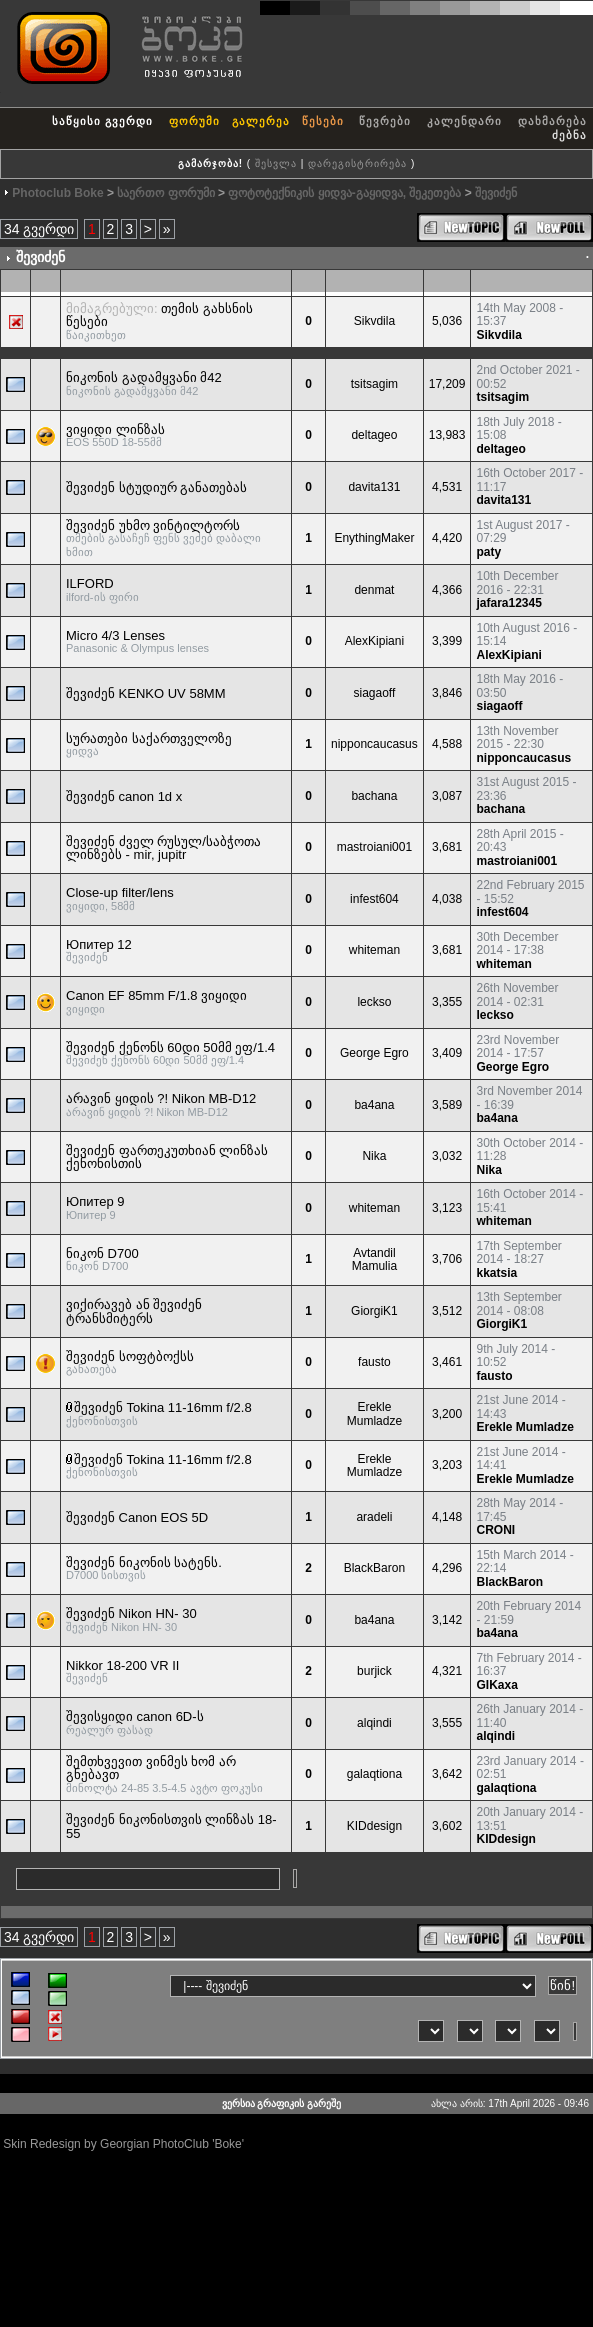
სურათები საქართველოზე (149, 738)
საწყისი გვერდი (102, 121)
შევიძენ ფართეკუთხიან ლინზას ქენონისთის (167, 1157)
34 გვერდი (39, 229)
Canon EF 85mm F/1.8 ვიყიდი (156, 995)
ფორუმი (194, 121)
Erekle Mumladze (374, 1414)
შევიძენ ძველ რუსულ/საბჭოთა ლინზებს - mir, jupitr (163, 848)
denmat (374, 590)
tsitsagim (374, 384)
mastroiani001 (374, 847)
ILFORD (90, 583)
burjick (374, 1671)
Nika (374, 1156)
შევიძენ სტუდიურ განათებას (156, 487)
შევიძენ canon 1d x (124, 796)
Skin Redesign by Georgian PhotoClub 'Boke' (123, 2144)
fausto (374, 1362)
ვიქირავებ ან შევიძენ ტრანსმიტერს (134, 1311)
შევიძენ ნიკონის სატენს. (144, 1562)
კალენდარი (464, 121)
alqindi (374, 1723)
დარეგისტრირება (357, 163)
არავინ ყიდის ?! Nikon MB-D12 (161, 1098)
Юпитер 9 (95, 1201)
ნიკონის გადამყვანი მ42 (144, 377)
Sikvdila (374, 321)
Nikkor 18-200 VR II (122, 1665)
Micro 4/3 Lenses (115, 635)
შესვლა (276, 163)
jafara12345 (508, 603)
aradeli (374, 1517)
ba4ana (374, 1105)
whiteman (374, 950)
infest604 (374, 899)
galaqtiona (374, 1774)
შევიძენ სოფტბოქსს (130, 1356)
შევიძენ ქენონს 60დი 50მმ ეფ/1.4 (170, 1047)
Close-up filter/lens (120, 892)
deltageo (374, 435)
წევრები (385, 121)
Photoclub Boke (57, 193)
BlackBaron (374, 1568)
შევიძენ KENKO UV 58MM (146, 693)
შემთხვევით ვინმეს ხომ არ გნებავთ (151, 1768)
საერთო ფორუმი (165, 193)
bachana (374, 796)
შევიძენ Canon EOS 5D (137, 1517)
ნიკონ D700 (102, 1253)
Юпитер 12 (99, 944)
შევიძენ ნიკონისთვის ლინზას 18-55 (171, 1826)
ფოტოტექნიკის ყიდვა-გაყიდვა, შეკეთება (344, 193)
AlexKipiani (374, 641)
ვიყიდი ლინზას (115, 429)
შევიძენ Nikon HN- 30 (131, 1613)
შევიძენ (496, 193)
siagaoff (374, 693)
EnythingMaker (374, 538)
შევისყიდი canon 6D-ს (135, 1716)
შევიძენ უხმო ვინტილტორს (153, 525)
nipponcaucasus (374, 744)
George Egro (374, 1053)
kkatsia (496, 1273)
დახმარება (552, 121)
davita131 (374, 487)
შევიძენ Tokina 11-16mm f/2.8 (163, 1407)
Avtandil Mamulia (374, 1260)
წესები (323, 121)
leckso (374, 1002)
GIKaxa (496, 1685)
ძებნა (569, 135)
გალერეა (261, 121)
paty (488, 552)
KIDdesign (374, 1826)
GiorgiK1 (374, 1311)
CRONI (495, 1530)
